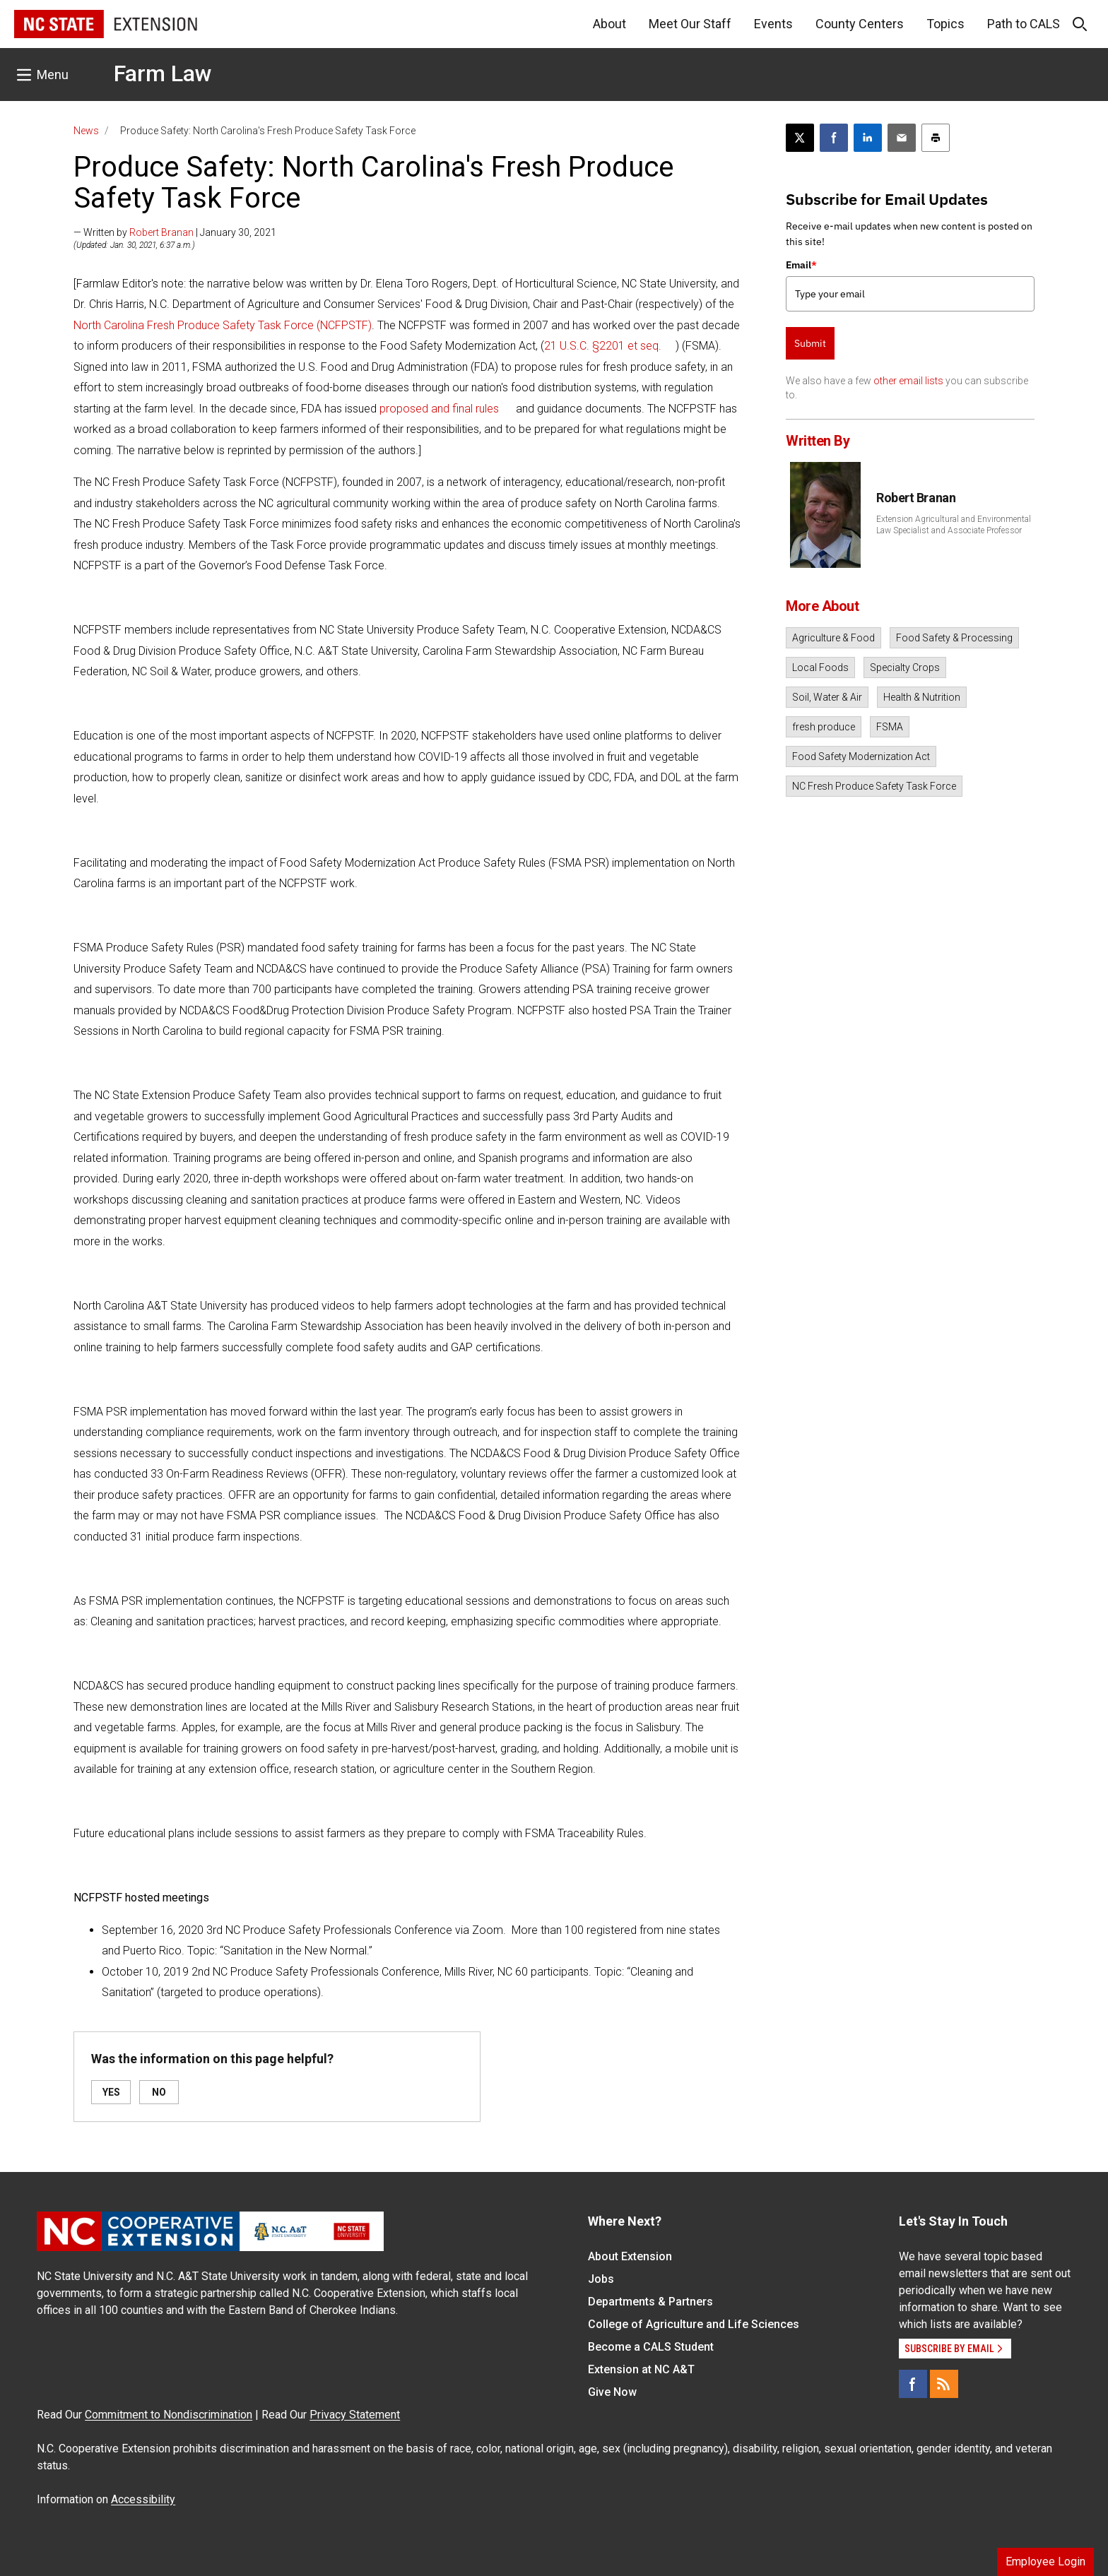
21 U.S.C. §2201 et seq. (602, 345)
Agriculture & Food (833, 637)
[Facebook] (913, 2384)
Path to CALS (1023, 23)
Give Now (612, 2392)
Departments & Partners (650, 2301)
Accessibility (143, 2499)
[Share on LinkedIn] (868, 138)
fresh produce (823, 726)
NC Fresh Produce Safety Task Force (874, 786)
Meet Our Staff (690, 23)
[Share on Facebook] (834, 138)
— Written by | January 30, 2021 (174, 232)
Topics (945, 23)
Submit (810, 343)
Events (773, 23)
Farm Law (163, 73)
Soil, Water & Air (827, 697)
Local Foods (820, 667)
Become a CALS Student (651, 2347)
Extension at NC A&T (641, 2369)
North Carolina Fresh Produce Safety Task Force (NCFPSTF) (222, 325)
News (86, 130)
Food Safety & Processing (954, 637)
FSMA (889, 726)
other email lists (908, 380)
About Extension (630, 2256)
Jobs (601, 2279)
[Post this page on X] (800, 138)
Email (801, 265)
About (609, 23)
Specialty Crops (905, 667)
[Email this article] (902, 138)
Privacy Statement (355, 2414)
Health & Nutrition (921, 697)
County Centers (859, 23)
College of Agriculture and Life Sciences (693, 2324)
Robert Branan (161, 232)
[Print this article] (935, 138)
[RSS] (944, 2384)
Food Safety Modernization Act (861, 756)
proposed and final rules (439, 408)
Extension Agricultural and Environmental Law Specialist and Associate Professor (953, 524)
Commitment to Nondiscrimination (168, 2414)
